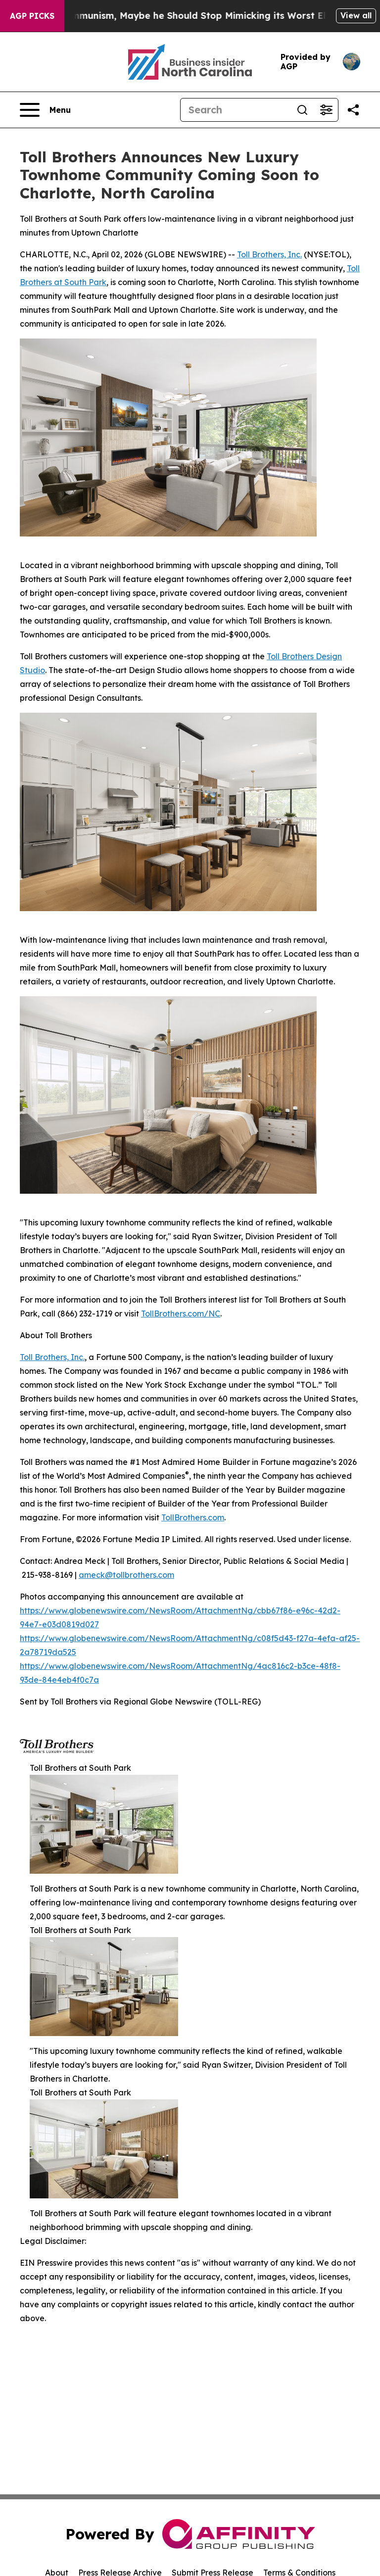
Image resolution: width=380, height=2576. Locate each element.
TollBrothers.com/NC (180, 1313)
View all (356, 15)
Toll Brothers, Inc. (269, 254)
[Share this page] (353, 110)
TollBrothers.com (192, 1517)
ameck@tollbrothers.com (126, 1575)
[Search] (235, 109)
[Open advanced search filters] (326, 109)
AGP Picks (32, 16)
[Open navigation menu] (45, 110)
